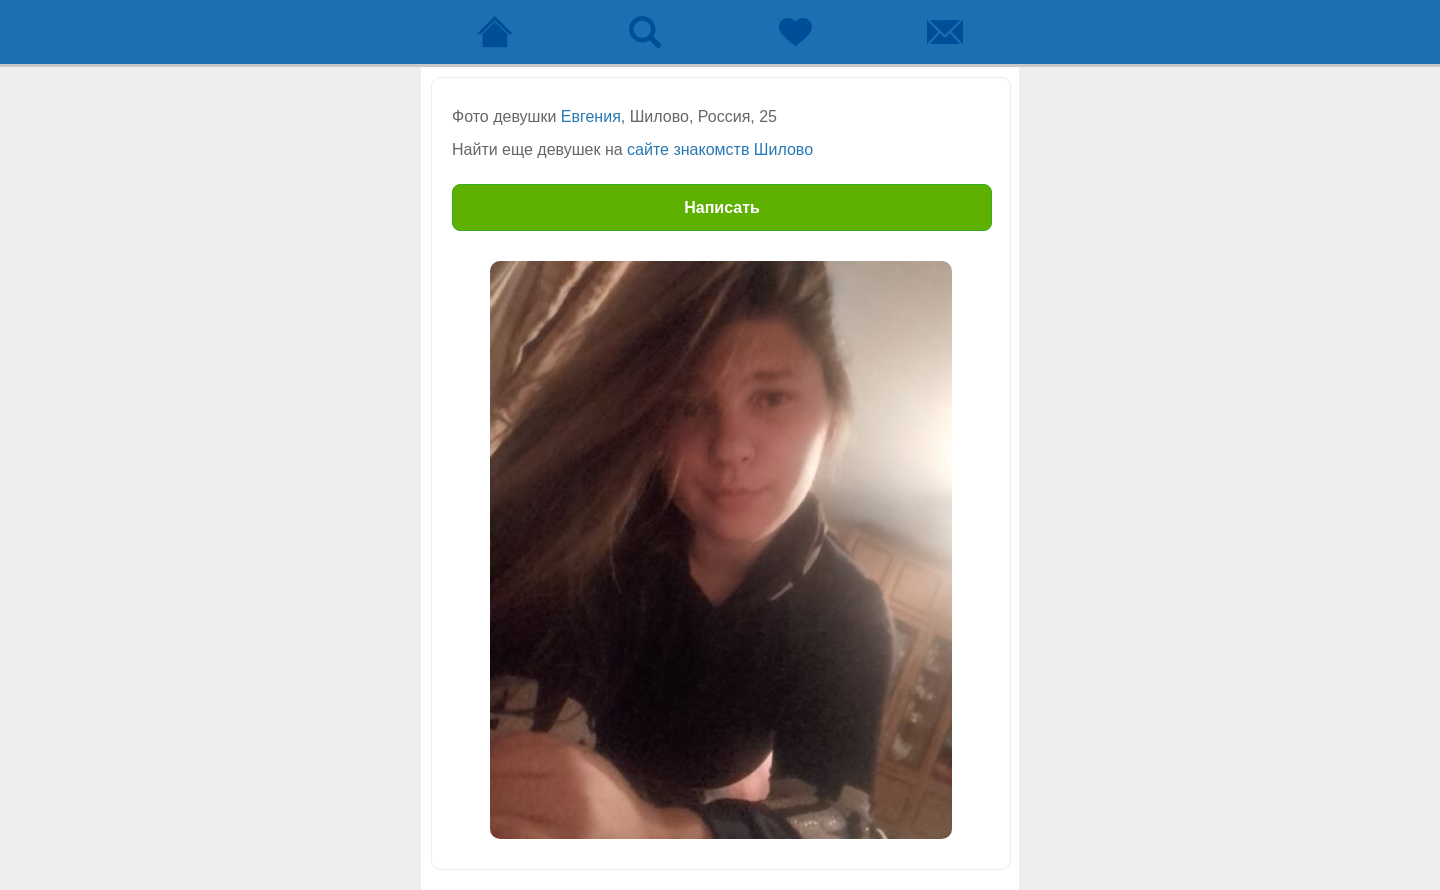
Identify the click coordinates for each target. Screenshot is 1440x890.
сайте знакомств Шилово (720, 149)
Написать (722, 207)
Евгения (591, 116)
